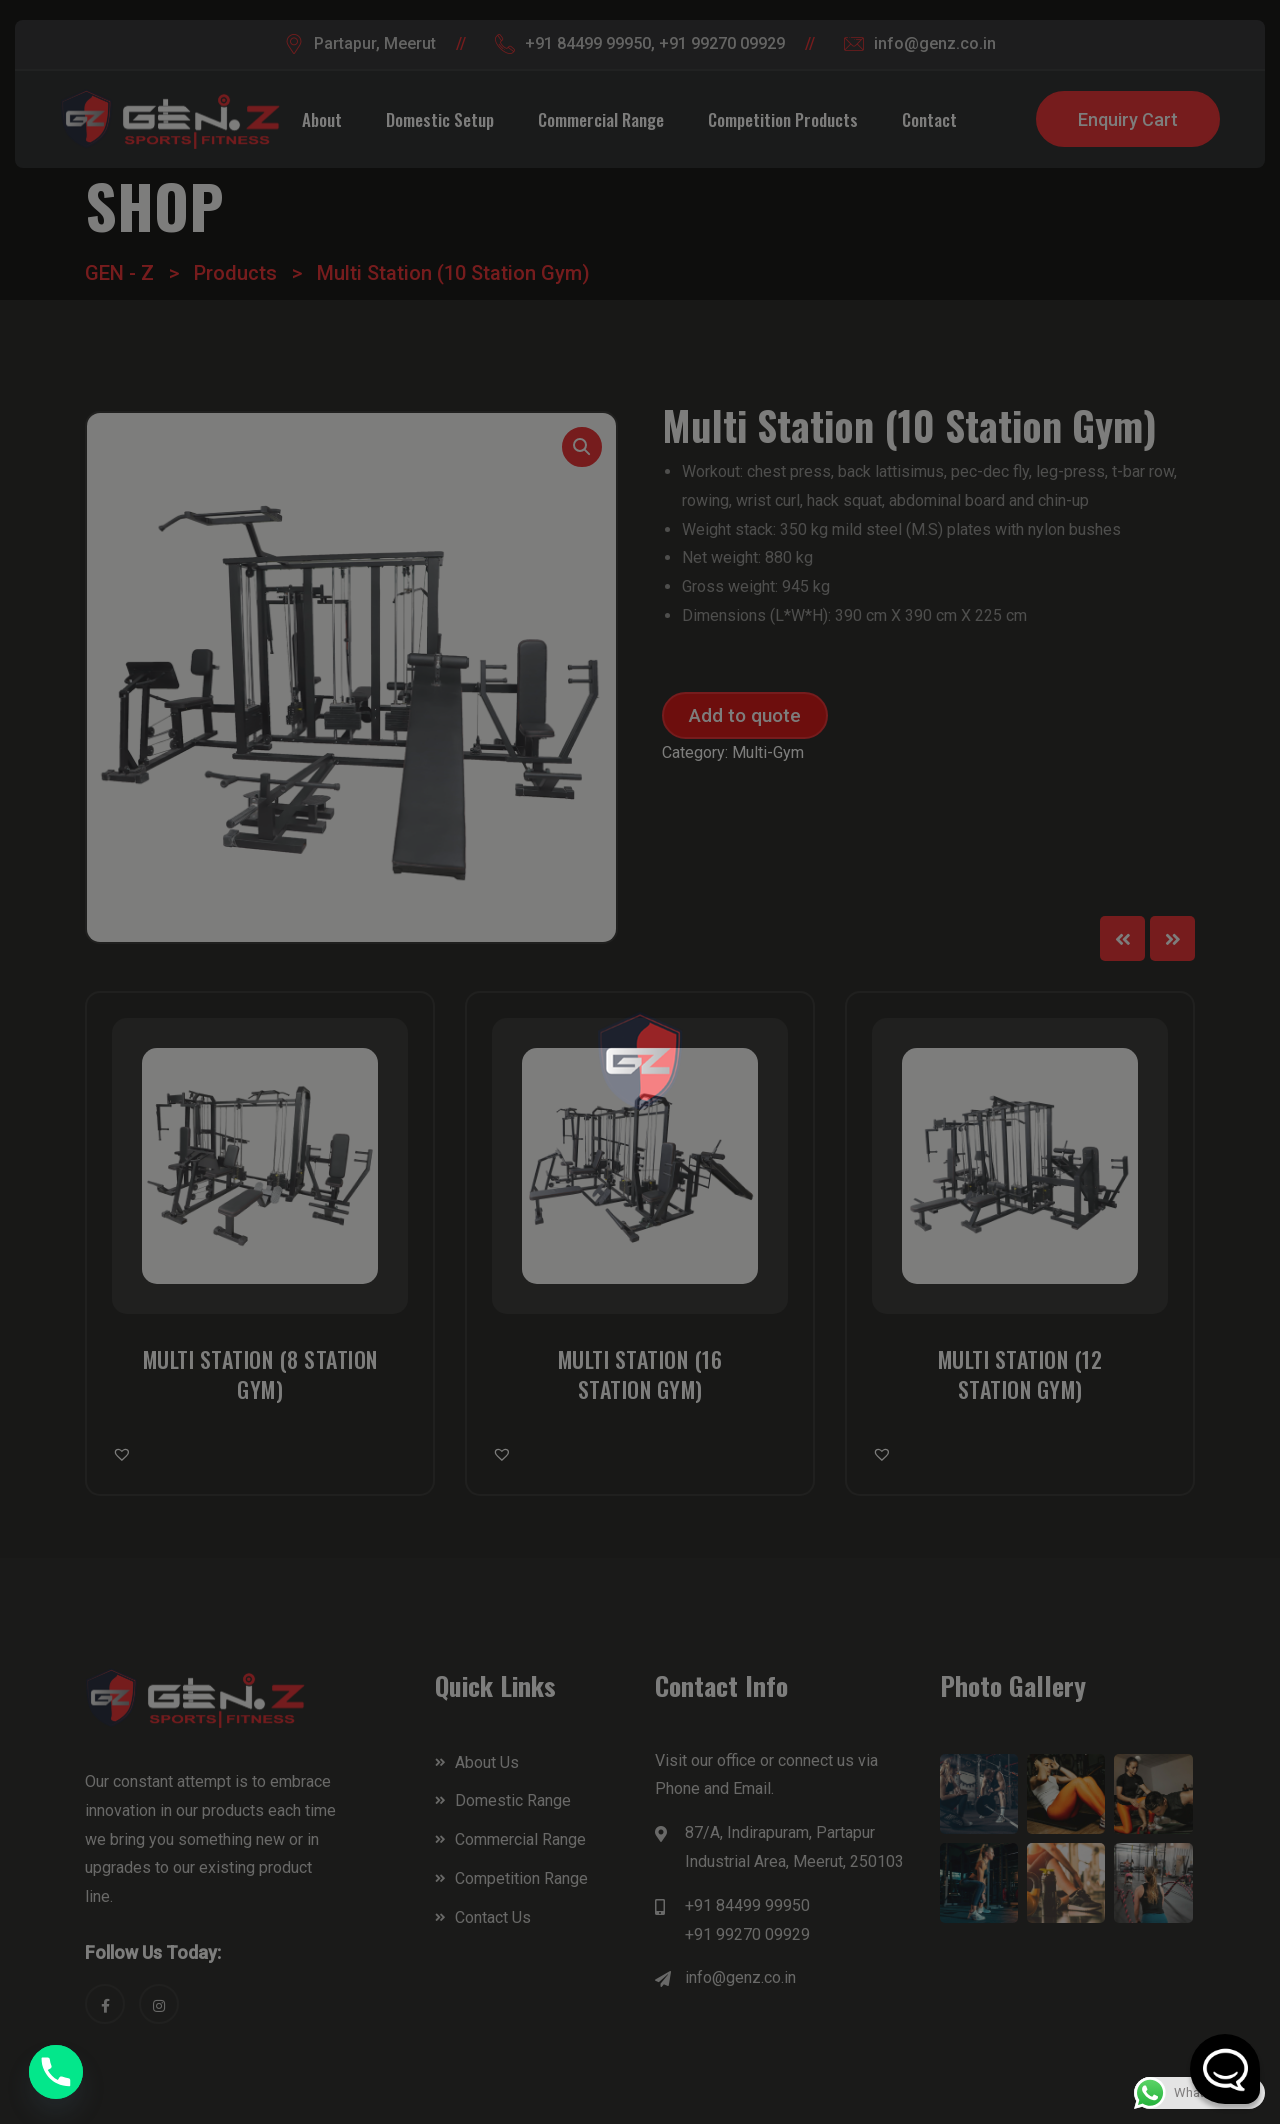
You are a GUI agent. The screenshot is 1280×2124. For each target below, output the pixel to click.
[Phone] (56, 2072)
